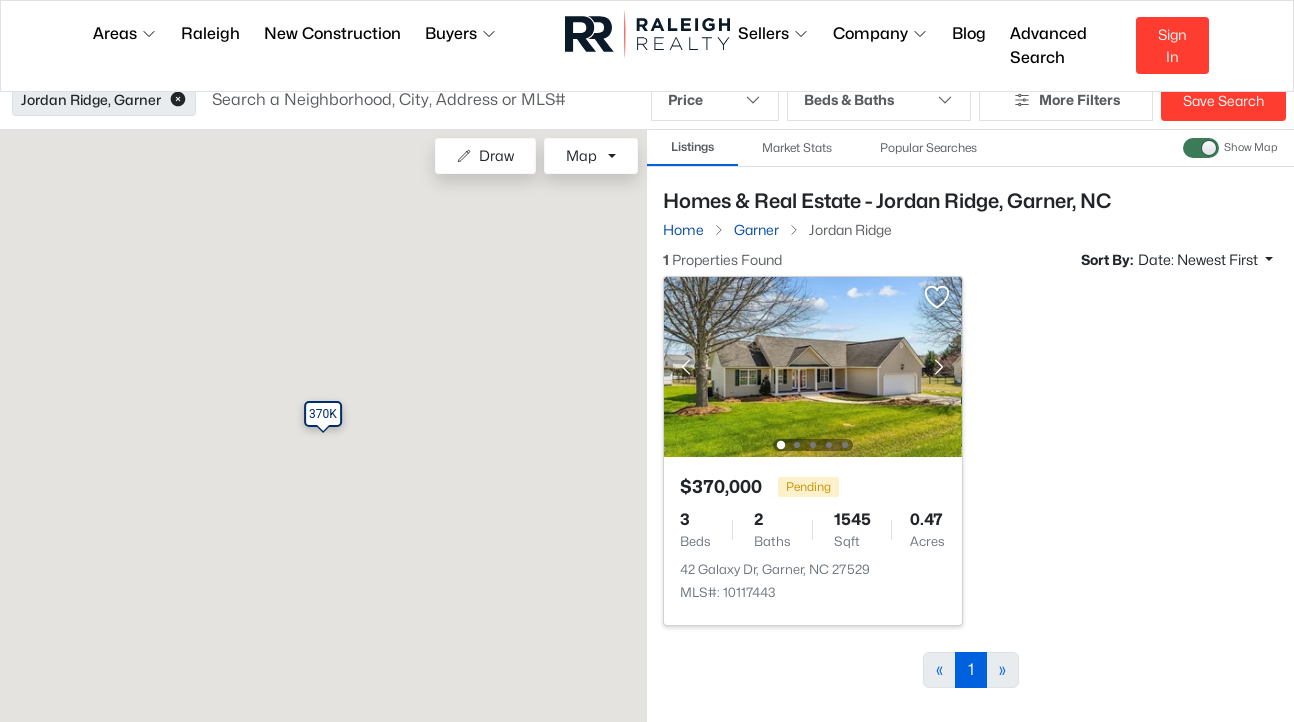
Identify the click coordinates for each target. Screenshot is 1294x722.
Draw (485, 155)
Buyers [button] (461, 33)
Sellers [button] (773, 33)
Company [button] (880, 33)
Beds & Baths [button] (878, 100)
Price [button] (715, 100)
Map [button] (581, 155)
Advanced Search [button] (1048, 45)
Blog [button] (969, 33)
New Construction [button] (332, 33)
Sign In (1172, 45)
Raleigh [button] (210, 33)
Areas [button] (125, 33)
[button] (178, 100)
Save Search (1223, 100)
